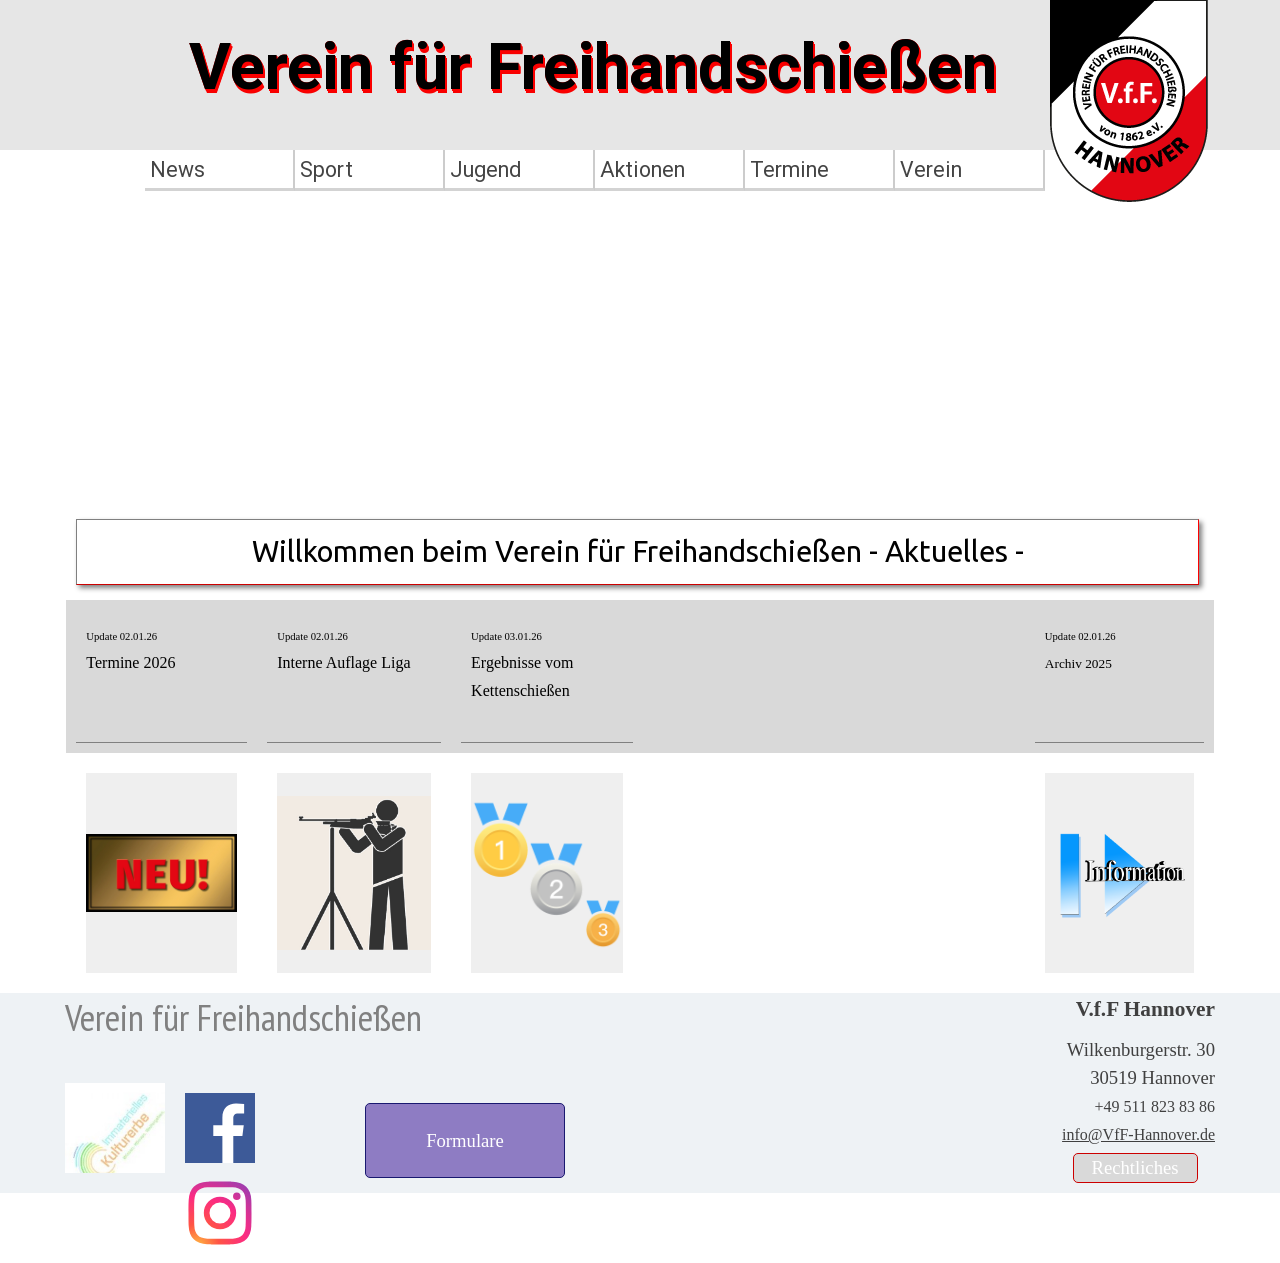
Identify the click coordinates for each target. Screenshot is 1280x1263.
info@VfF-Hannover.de (1138, 1134)
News (177, 169)
